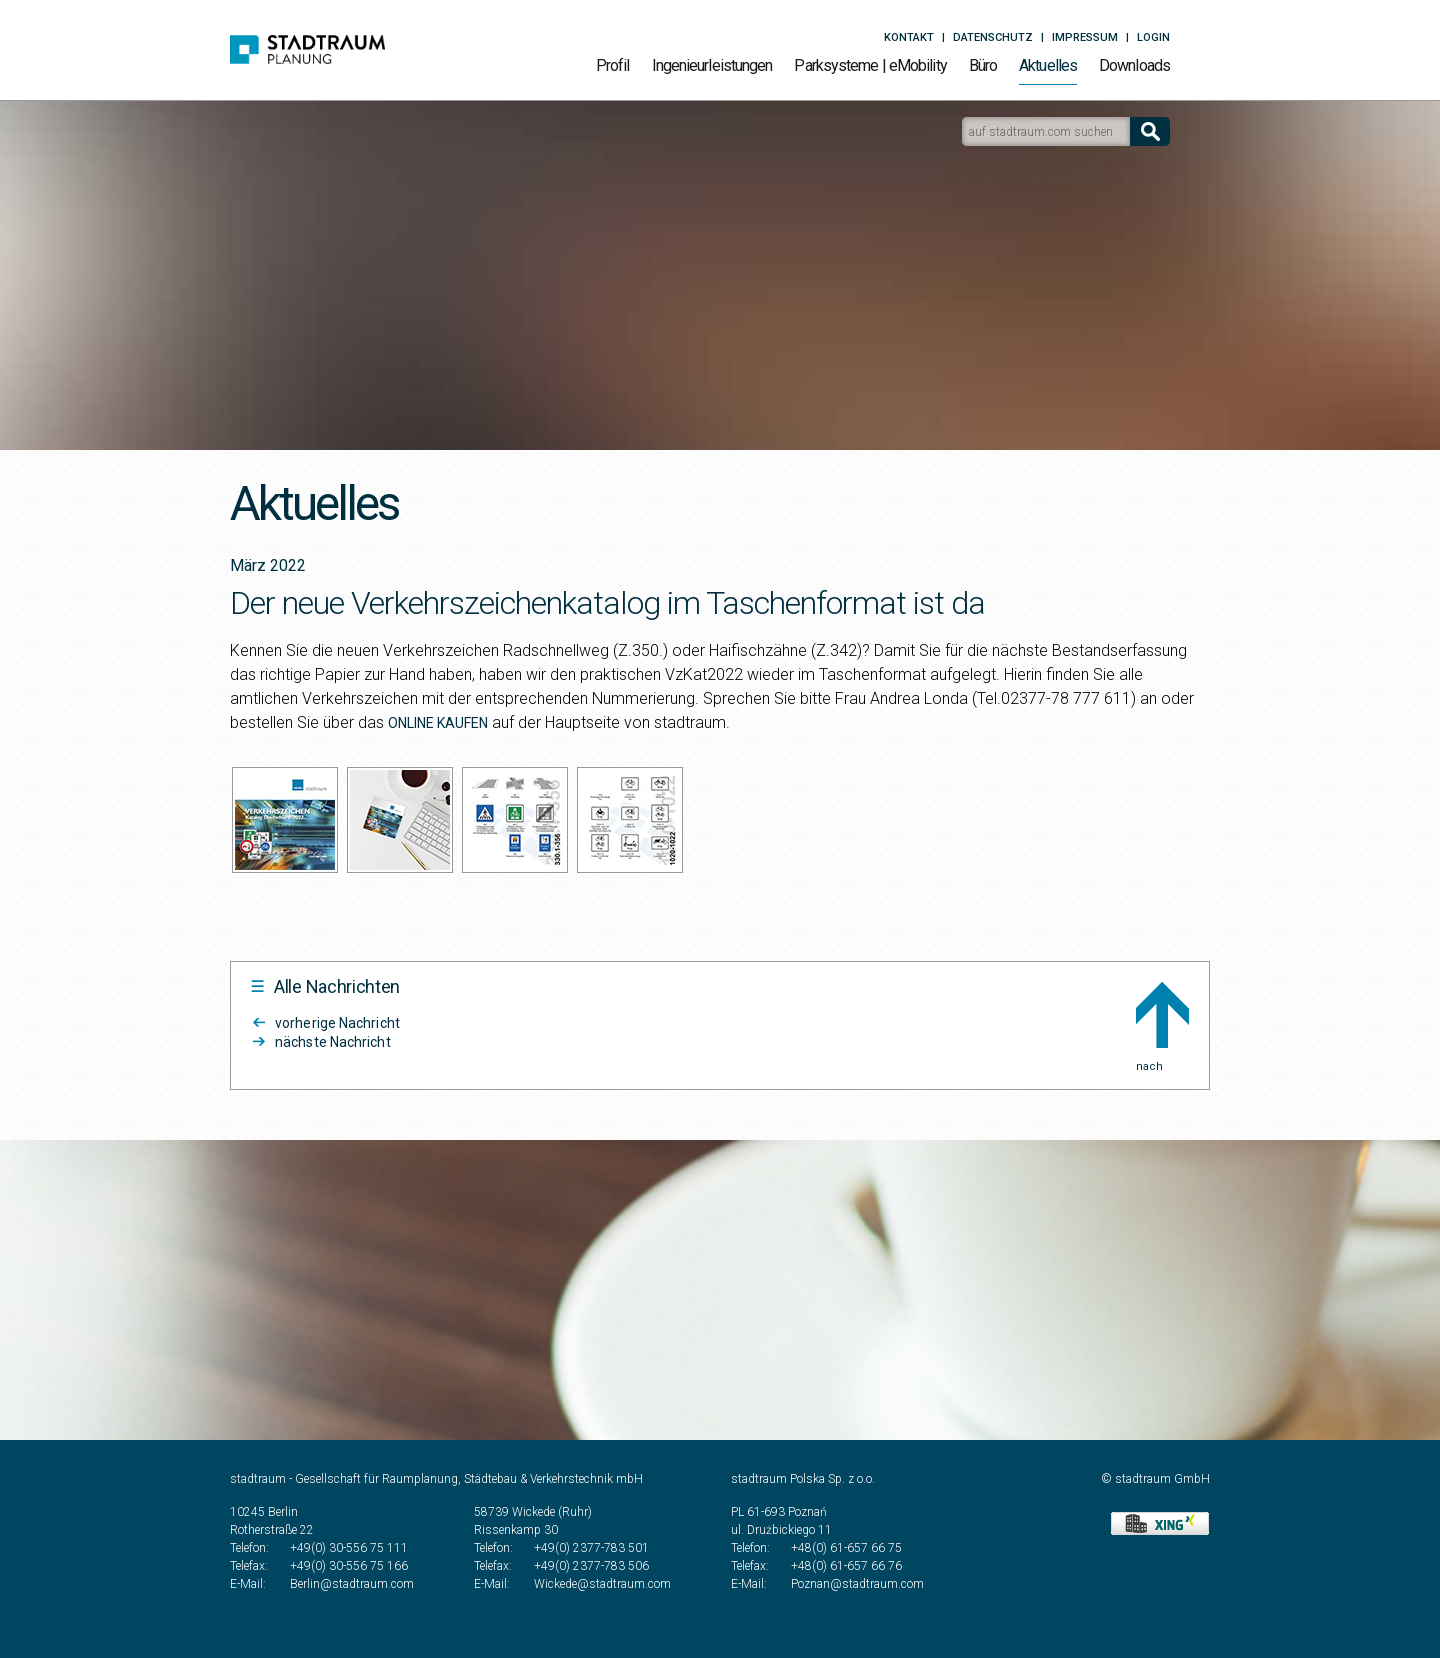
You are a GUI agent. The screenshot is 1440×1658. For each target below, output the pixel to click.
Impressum (1085, 37)
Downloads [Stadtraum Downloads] (1134, 65)
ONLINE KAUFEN (438, 723)
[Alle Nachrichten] (325, 987)
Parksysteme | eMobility (870, 65)
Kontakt (909, 37)
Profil (613, 65)
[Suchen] (1150, 131)
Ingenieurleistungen (712, 65)
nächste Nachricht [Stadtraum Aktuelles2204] (333, 1042)
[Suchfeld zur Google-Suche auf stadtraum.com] (1046, 131)
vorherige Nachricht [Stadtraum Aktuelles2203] (337, 1023)
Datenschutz (993, 37)
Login (1153, 37)
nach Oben (1162, 1015)
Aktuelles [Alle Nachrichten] (1048, 65)
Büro (983, 65)
